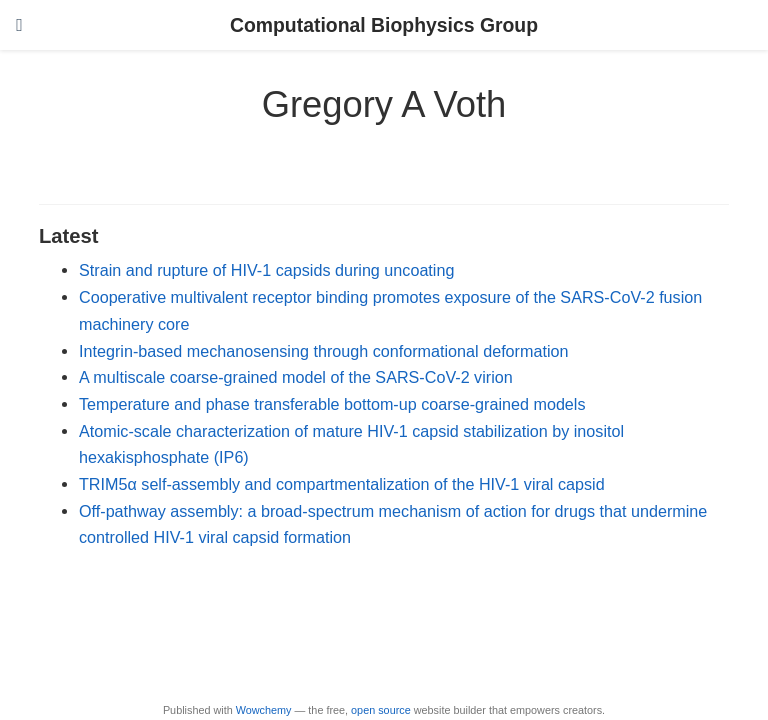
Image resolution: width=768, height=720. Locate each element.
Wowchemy (264, 710)
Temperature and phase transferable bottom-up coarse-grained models (332, 404)
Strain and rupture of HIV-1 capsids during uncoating (266, 270)
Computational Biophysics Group (384, 25)
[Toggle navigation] (19, 25)
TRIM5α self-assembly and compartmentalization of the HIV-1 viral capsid (342, 484)
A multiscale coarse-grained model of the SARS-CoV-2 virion (296, 377)
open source (381, 710)
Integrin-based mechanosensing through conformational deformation (323, 351)
